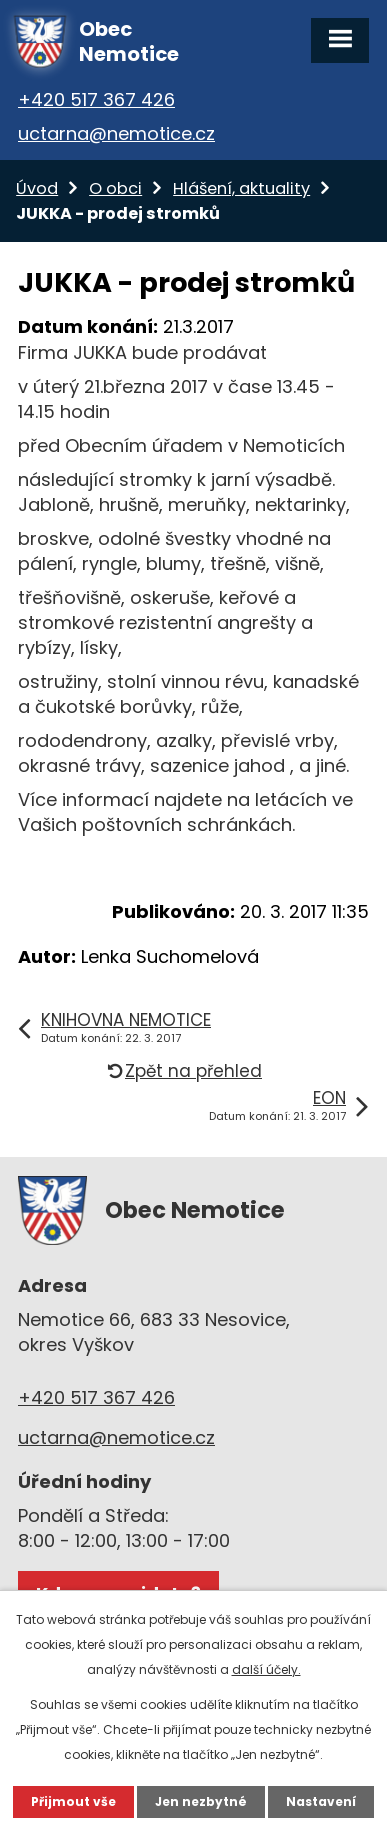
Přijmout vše (73, 1801)
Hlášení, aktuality (241, 188)
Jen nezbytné (201, 1801)
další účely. (266, 1669)
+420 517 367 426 (96, 99)
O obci (115, 188)
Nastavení (321, 1801)
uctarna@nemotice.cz (116, 133)
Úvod (37, 188)
